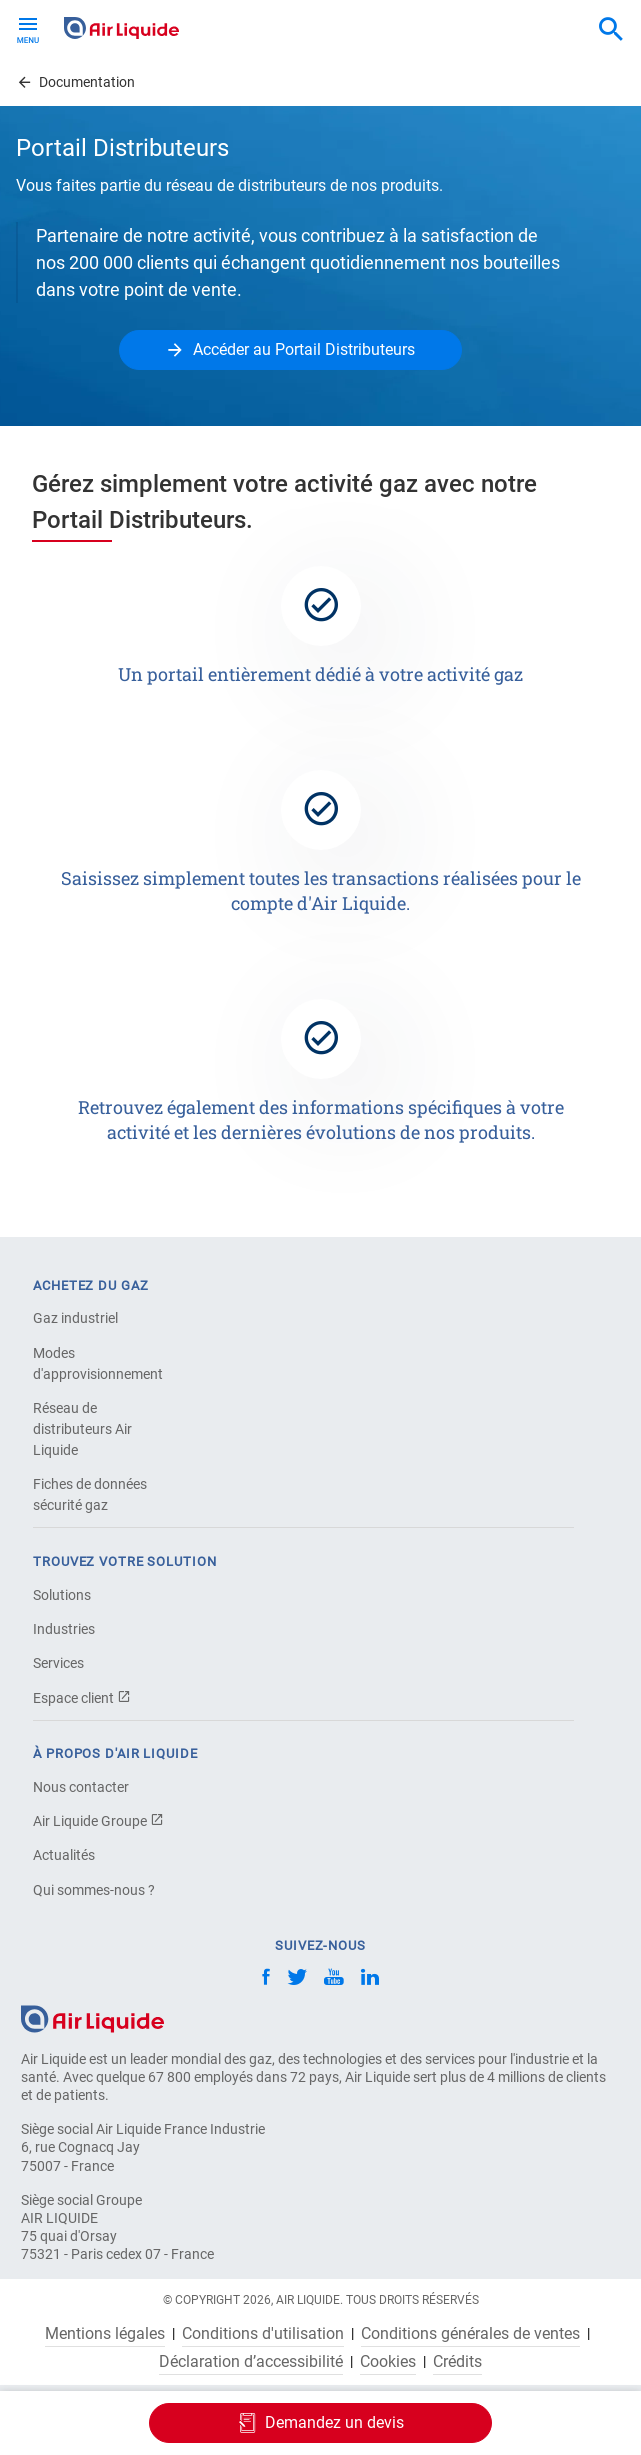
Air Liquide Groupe (98, 1821)
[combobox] (611, 30)
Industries (64, 1629)
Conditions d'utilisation (263, 2334)
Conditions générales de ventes (470, 2334)
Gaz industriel (75, 1318)
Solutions (62, 1595)
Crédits (457, 2362)
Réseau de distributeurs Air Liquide (82, 1429)
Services (58, 1663)
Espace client (82, 1698)
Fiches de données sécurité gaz (90, 1494)
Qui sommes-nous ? (94, 1890)
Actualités (64, 1855)
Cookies (388, 2362)
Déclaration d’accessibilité (251, 2362)
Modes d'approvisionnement (98, 1363)
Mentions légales (105, 2334)
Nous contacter (81, 1787)
